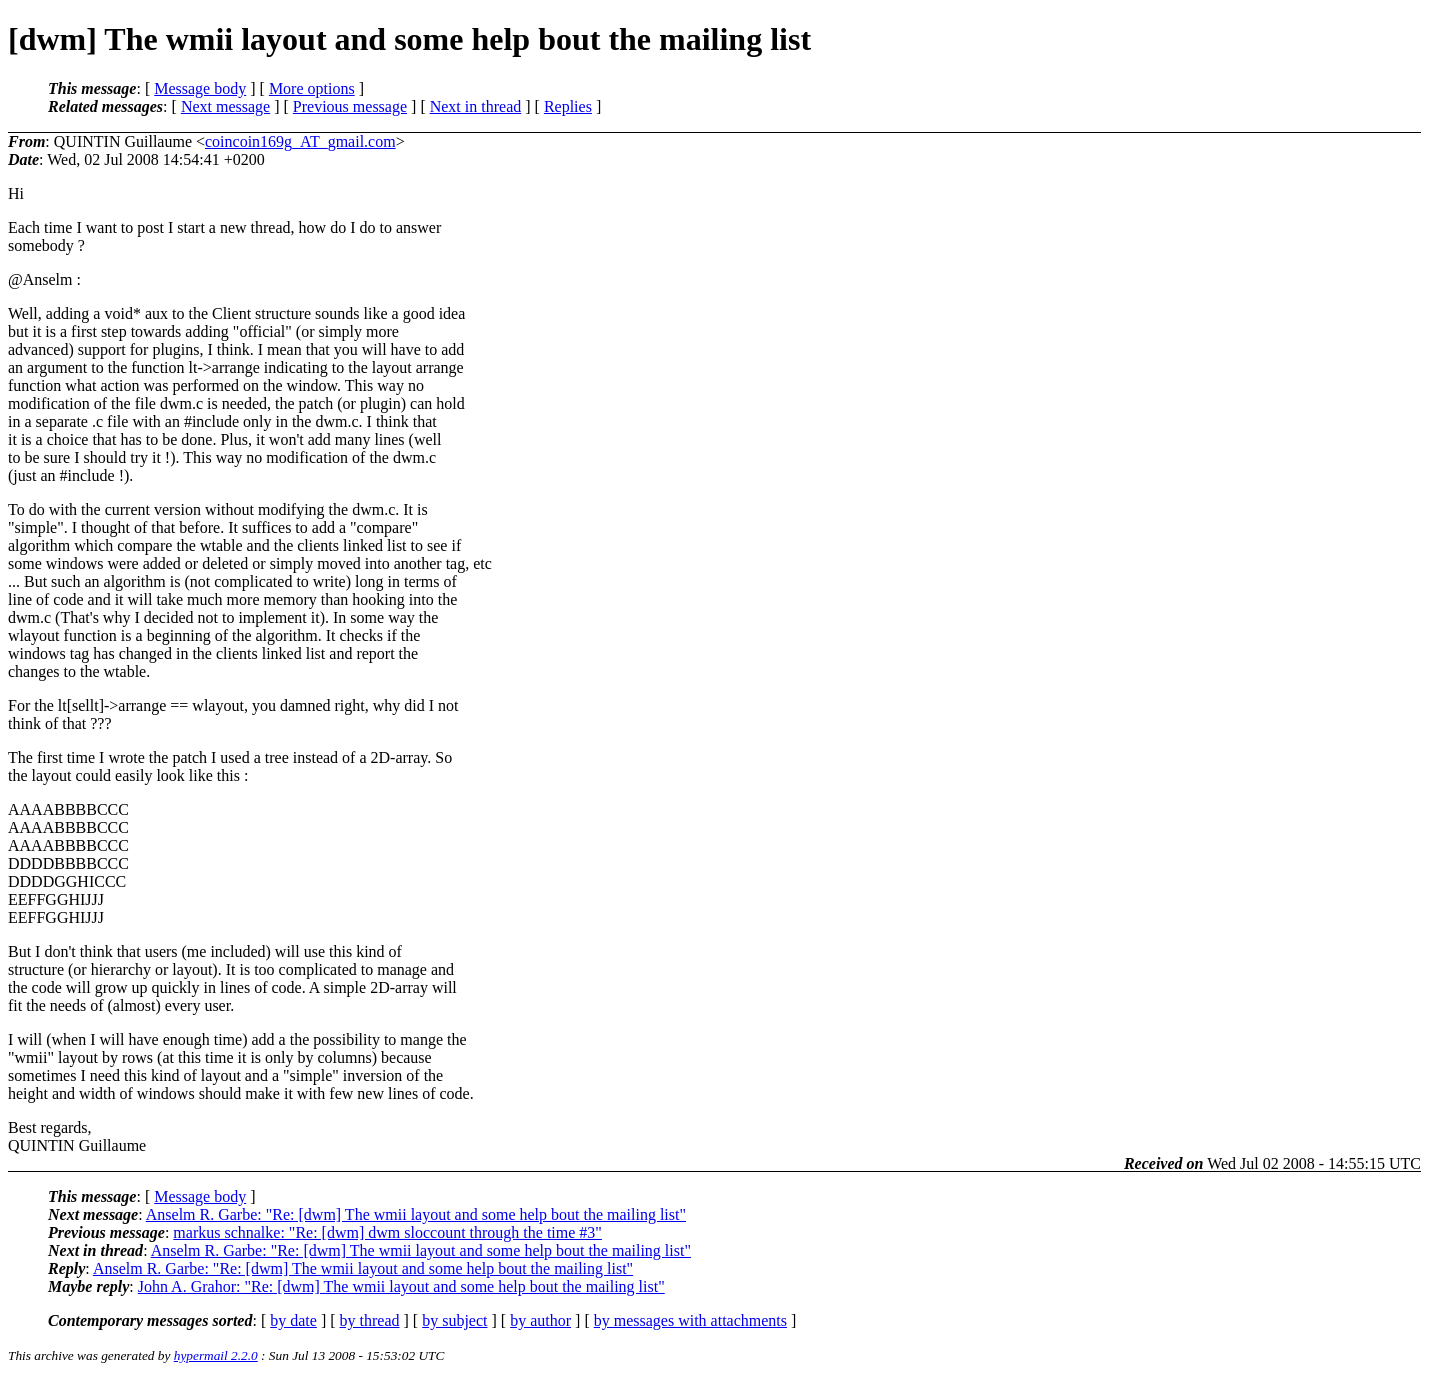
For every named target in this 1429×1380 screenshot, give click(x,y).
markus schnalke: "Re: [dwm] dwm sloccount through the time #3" (387, 1232)
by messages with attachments (690, 1320)
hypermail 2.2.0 (216, 1355)
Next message (225, 106)
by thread (370, 1320)
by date (293, 1320)
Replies (568, 106)
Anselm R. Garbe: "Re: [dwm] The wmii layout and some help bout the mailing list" (416, 1214)
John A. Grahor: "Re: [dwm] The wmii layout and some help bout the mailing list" (401, 1286)
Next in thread (476, 106)
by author (540, 1320)
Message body (200, 88)
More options (312, 88)
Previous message (350, 106)
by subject (454, 1320)
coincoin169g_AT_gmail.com (300, 141)
